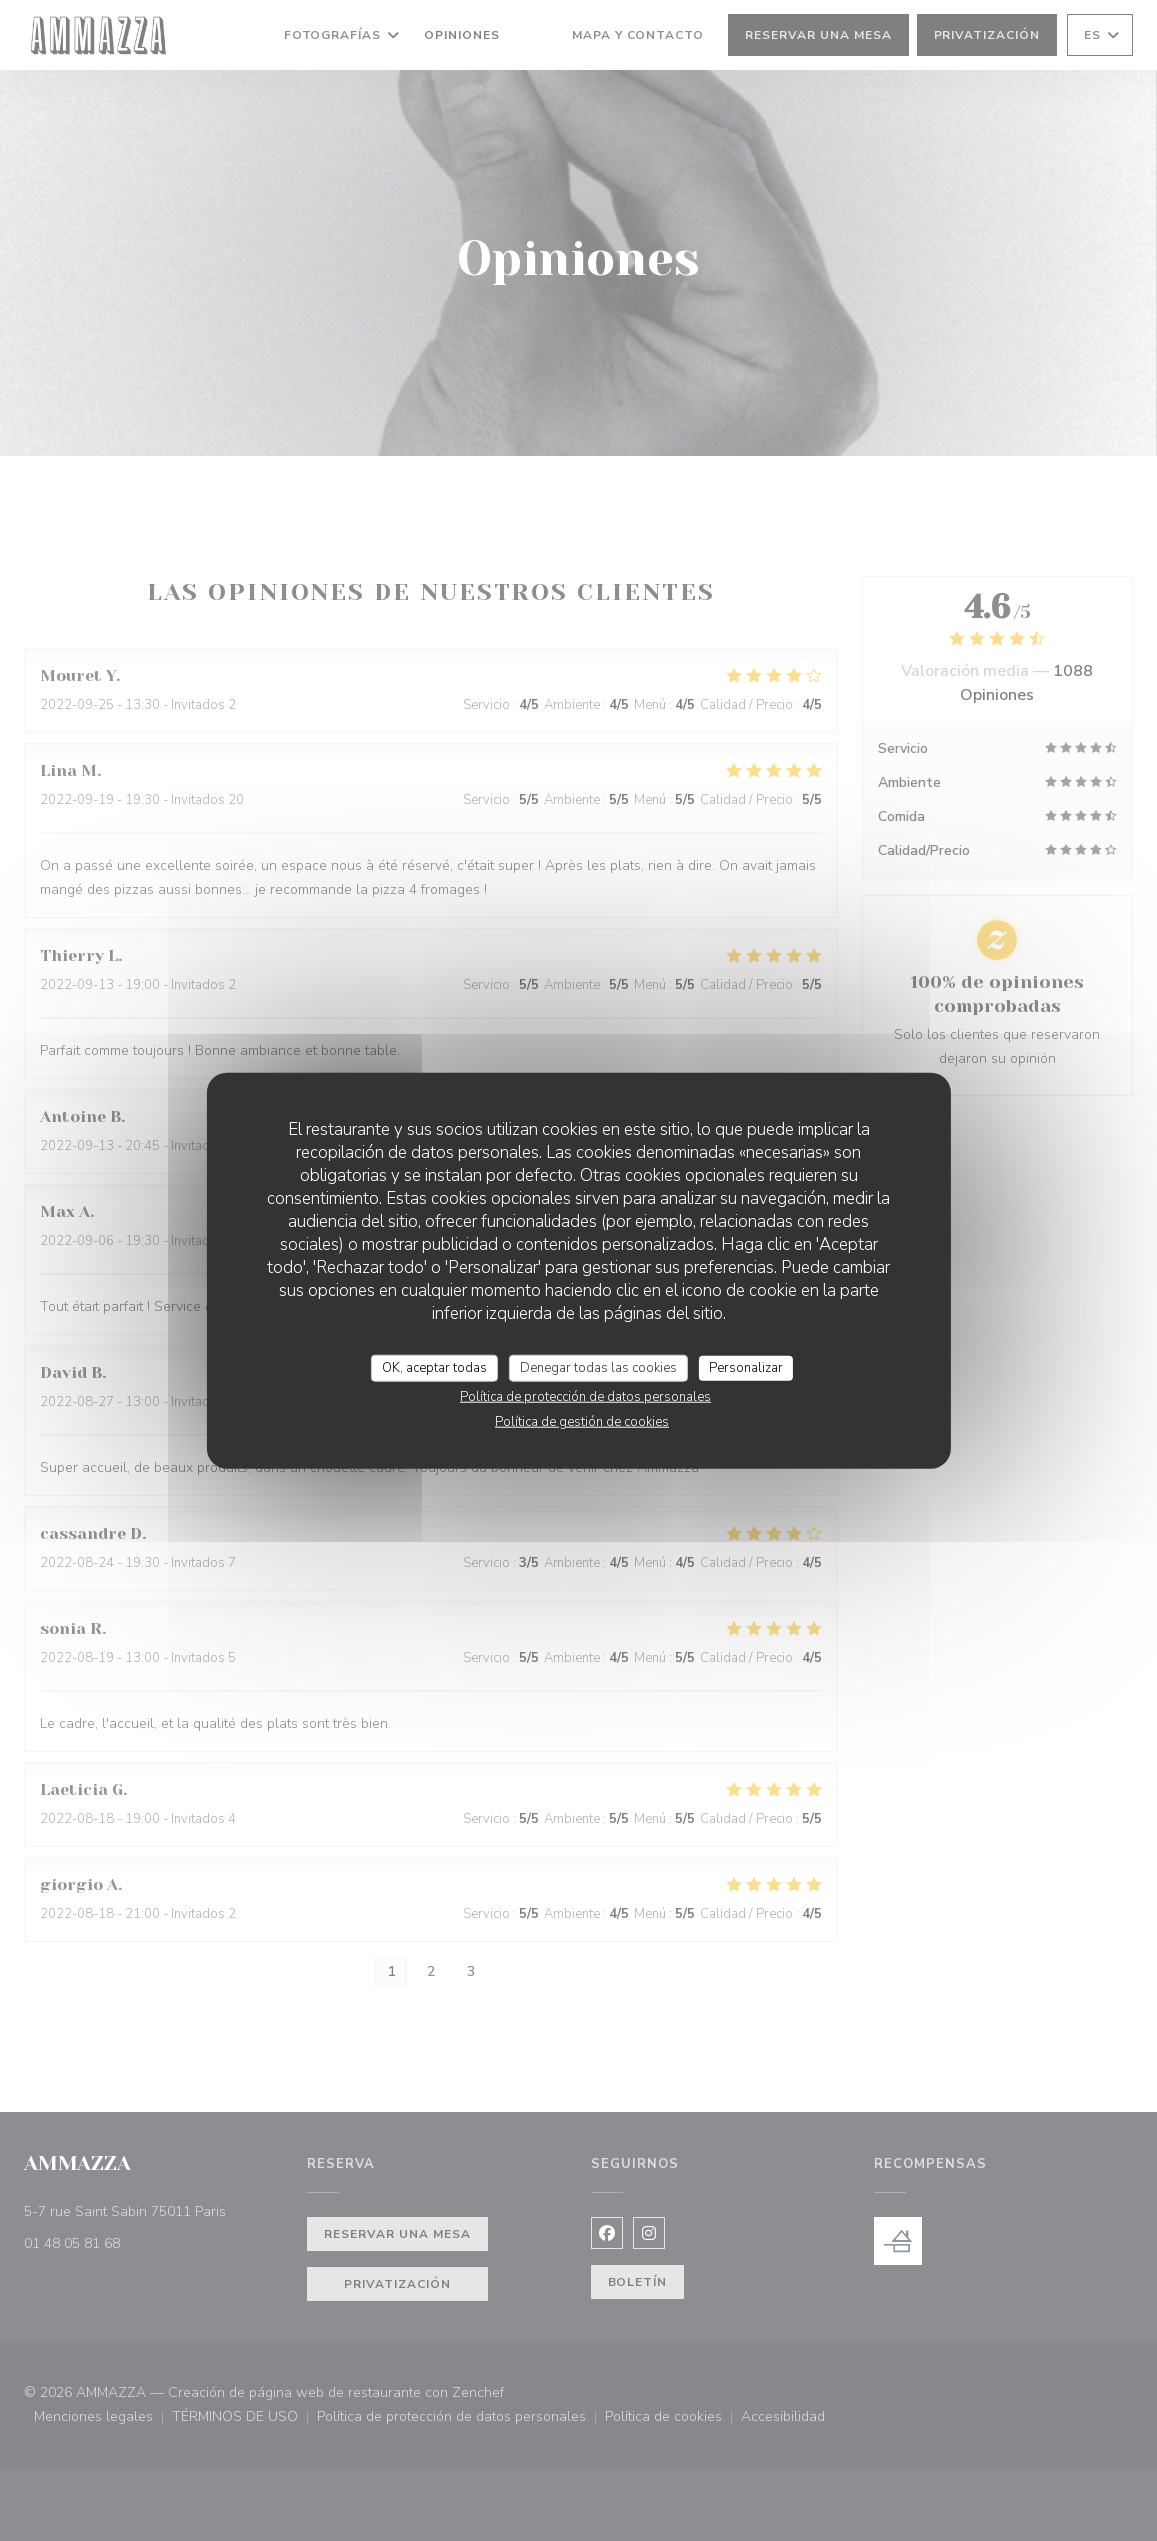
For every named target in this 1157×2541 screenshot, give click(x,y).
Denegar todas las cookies (598, 1367)
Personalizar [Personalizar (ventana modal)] (746, 1367)
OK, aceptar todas (434, 1367)
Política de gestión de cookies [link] (582, 1422)
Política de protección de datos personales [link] (585, 1397)
